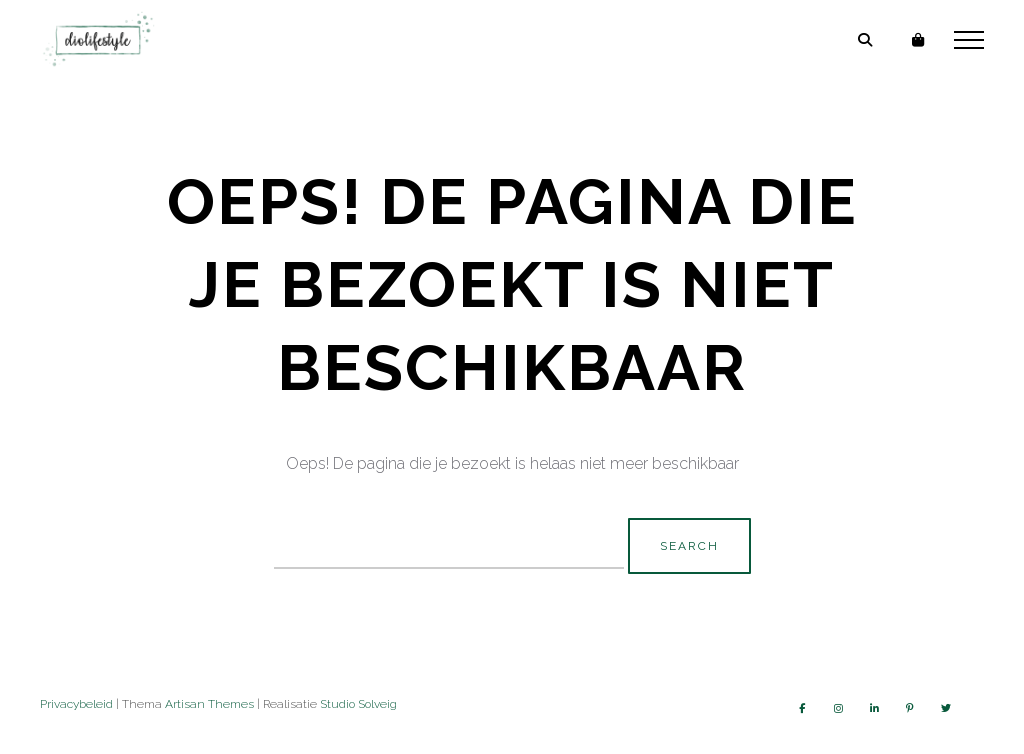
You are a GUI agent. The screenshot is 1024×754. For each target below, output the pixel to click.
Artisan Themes (209, 704)
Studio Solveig (358, 704)
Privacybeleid (76, 704)
